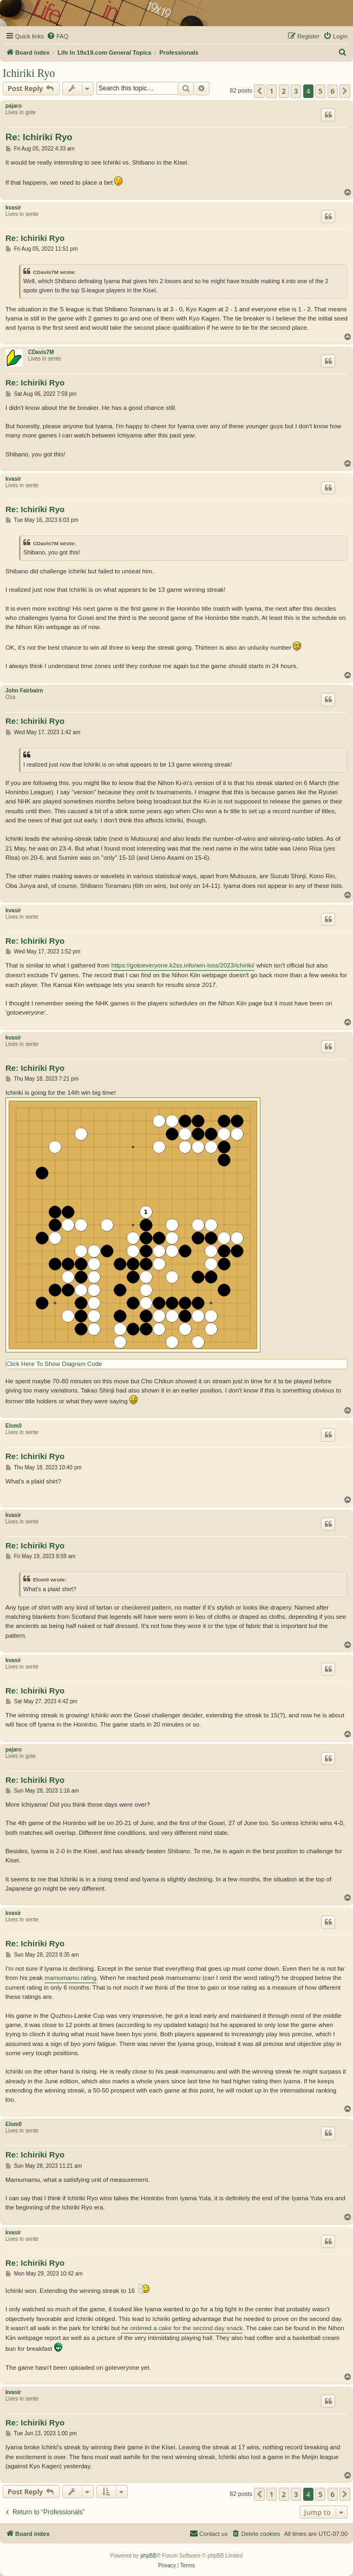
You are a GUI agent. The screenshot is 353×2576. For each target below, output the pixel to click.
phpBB (148, 2556)
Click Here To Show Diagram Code (54, 1364)
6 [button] (333, 91)
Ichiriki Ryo (29, 73)
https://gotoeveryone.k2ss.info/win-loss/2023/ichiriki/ (183, 965)
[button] (259, 90)
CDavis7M (41, 352)
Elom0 (13, 1426)
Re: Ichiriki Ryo (39, 137)
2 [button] (284, 91)
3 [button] (296, 91)
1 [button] (271, 91)
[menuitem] (57, 36)
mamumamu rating (70, 1978)
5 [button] (320, 91)
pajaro (13, 106)
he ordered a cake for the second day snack (182, 2328)
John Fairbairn (24, 691)
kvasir (13, 208)
